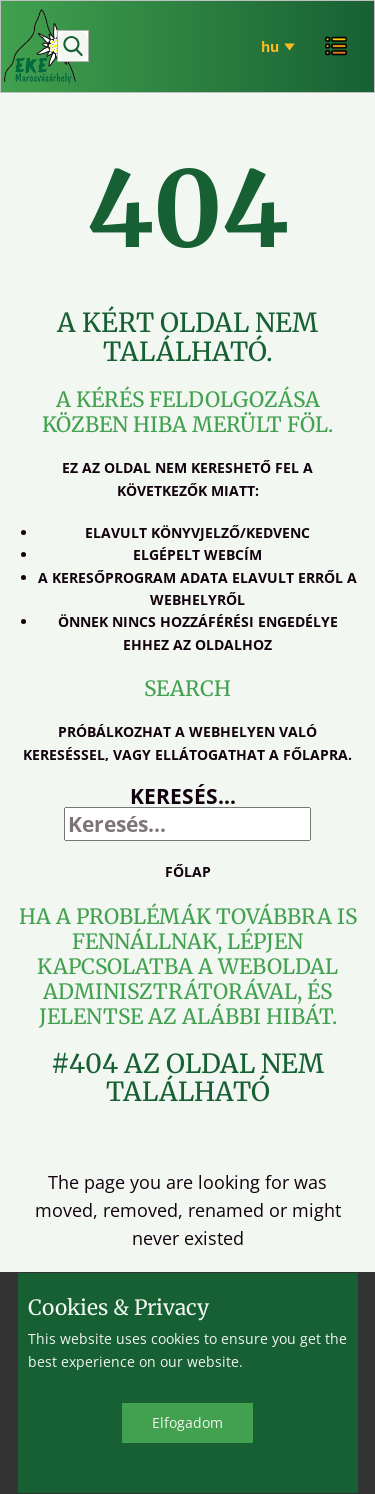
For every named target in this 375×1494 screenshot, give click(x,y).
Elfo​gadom (187, 1422)
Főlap (188, 871)
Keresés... (183, 796)
